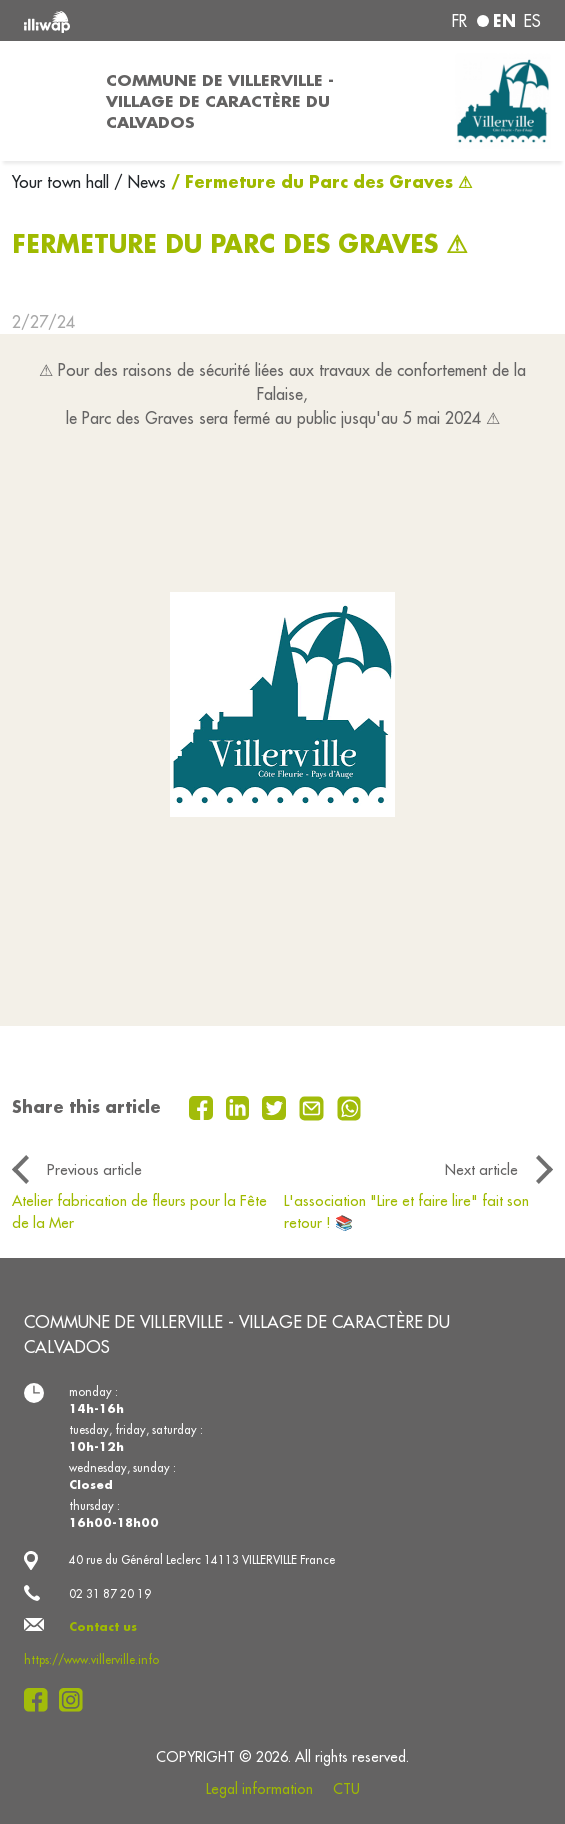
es (532, 21)
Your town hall (63, 182)
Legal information (259, 1789)
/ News (140, 182)
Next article (481, 1169)
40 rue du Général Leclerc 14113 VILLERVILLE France (202, 1559)
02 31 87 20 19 (110, 1593)
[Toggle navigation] (47, 101)
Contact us (103, 1626)
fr (459, 21)
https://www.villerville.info (91, 1659)
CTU (346, 1789)
